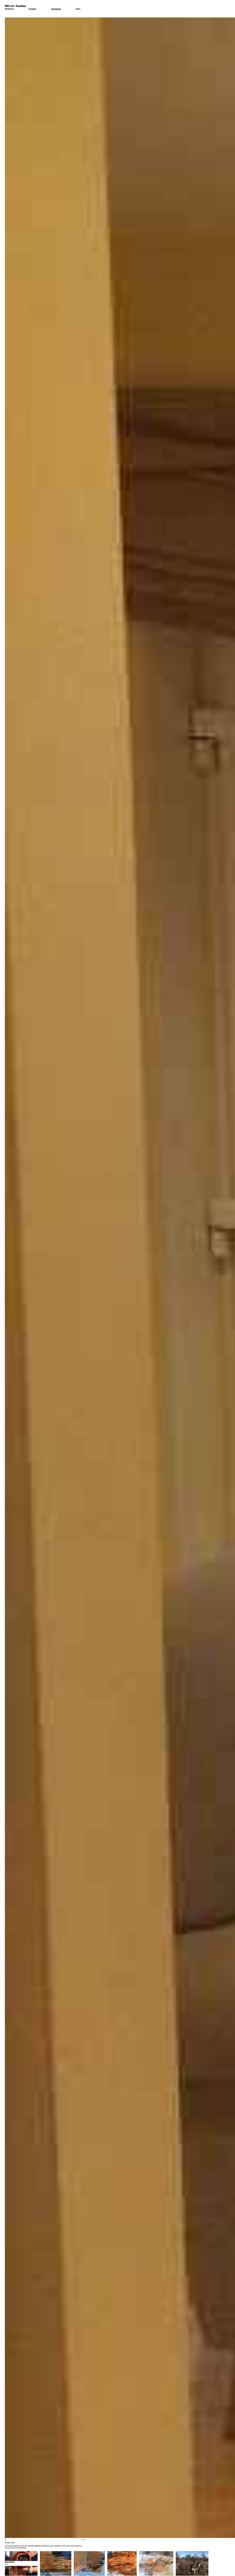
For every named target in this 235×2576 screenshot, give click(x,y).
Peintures (9, 9)
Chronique (56, 9)
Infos (78, 9)
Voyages (32, 9)
